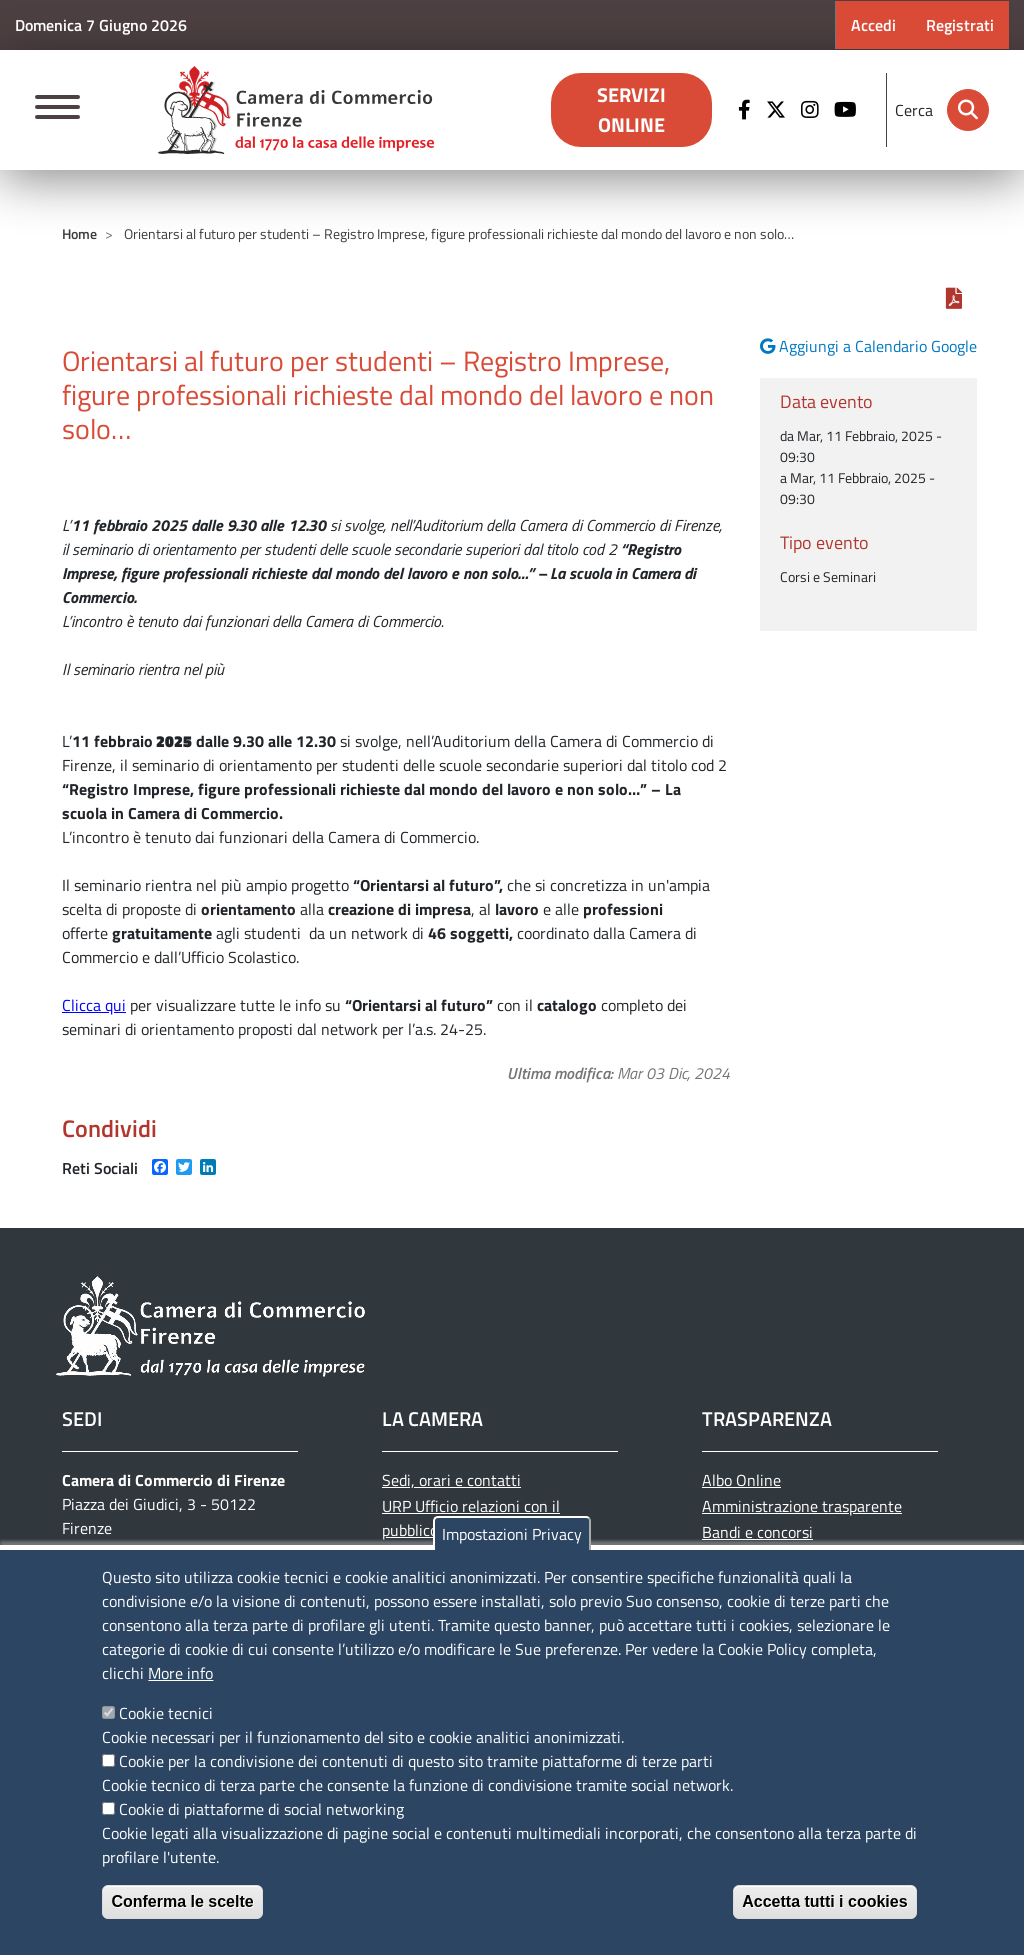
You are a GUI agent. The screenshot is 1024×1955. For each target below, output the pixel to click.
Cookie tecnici (166, 1713)
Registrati (960, 25)
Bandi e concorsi (757, 1532)
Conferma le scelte (182, 1901)
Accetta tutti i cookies (824, 1901)
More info (180, 1673)
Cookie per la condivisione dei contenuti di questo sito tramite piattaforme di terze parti (416, 1761)
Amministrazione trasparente (802, 1506)
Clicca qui (94, 1005)
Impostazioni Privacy (512, 1534)
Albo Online (741, 1480)
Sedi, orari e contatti (451, 1480)
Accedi (873, 25)
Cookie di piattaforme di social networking (261, 1809)
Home (79, 233)
